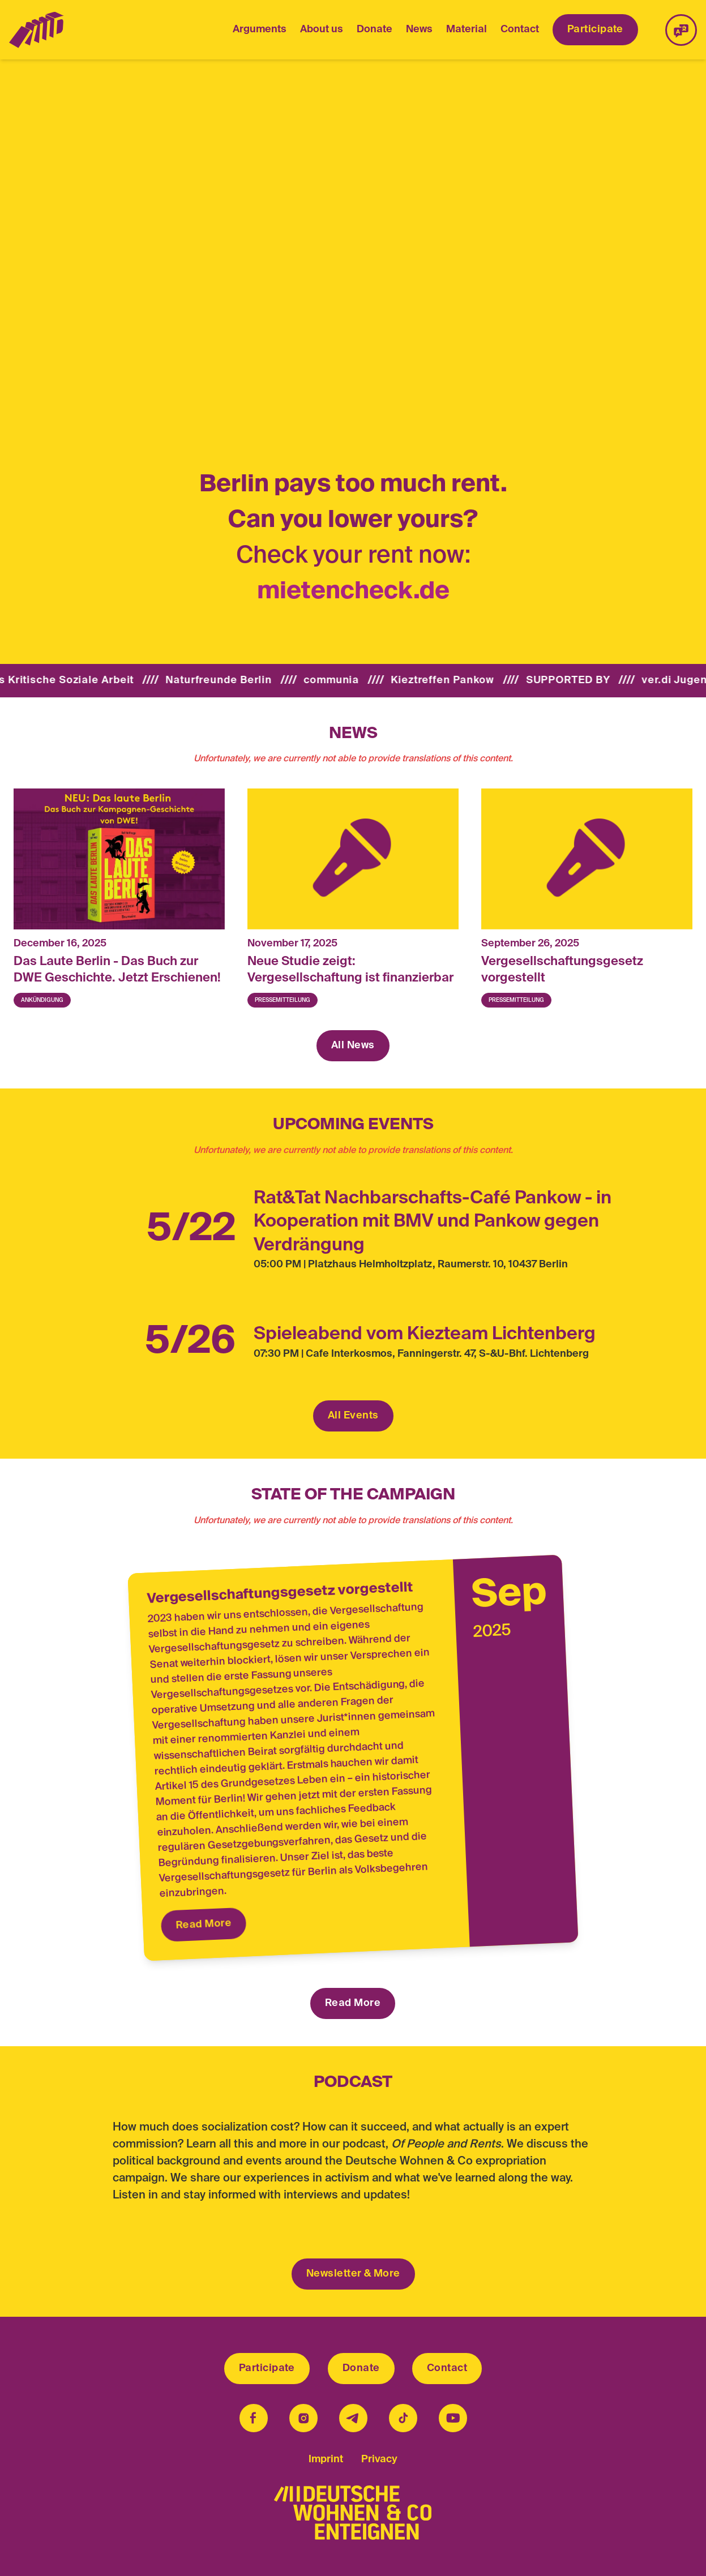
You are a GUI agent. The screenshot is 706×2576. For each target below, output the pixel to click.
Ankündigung (42, 1000)
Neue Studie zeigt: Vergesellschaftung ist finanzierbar (350, 969)
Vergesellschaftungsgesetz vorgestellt (562, 969)
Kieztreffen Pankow (462, 680)
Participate (595, 29)
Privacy (379, 2459)
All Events (353, 1416)
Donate (374, 29)
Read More (204, 1924)
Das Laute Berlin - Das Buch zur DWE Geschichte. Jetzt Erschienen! (117, 969)
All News (353, 1045)
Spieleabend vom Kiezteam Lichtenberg (425, 1334)
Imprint (326, 2459)
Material (466, 29)
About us (321, 29)
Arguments (259, 29)
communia (351, 680)
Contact (519, 29)
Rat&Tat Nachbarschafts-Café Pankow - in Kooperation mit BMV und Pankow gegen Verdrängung (432, 1221)
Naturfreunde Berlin (238, 680)
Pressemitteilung (282, 1000)
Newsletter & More (353, 2274)
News (419, 30)
